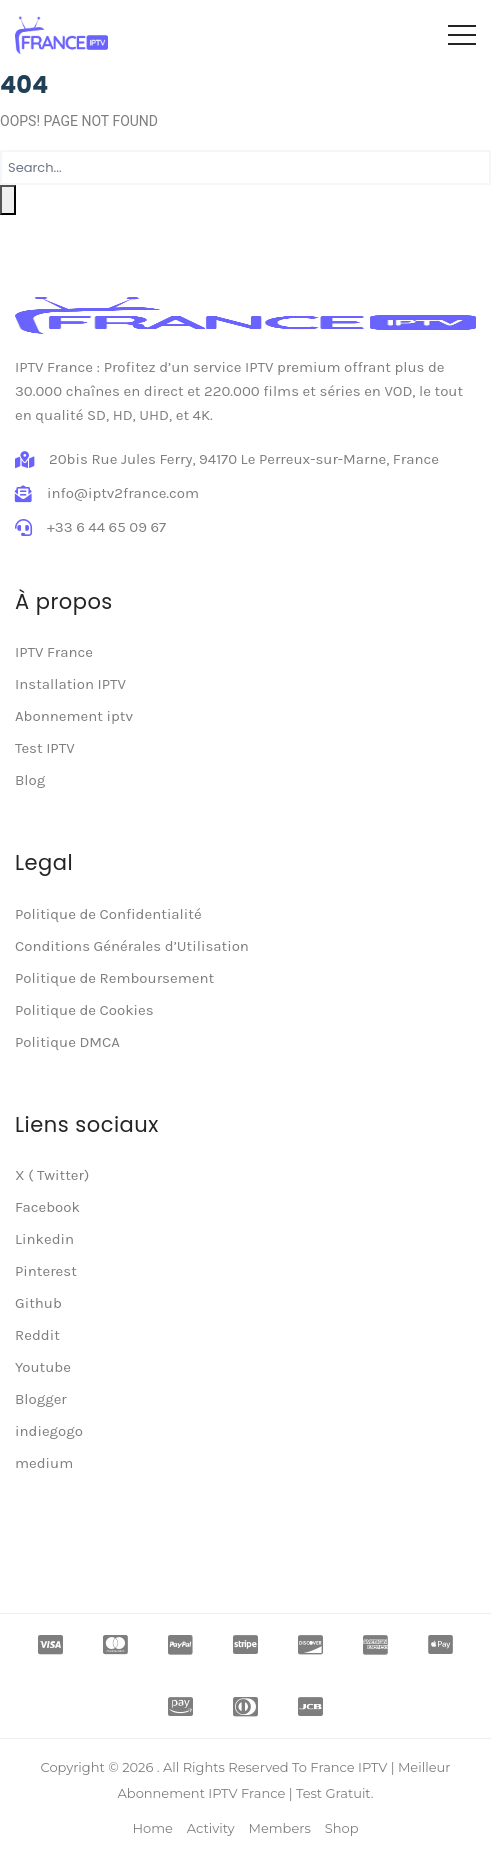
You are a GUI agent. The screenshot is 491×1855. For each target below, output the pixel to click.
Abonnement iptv (74, 716)
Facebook (47, 1207)
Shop (342, 1828)
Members (280, 1828)
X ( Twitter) (52, 1175)
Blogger (41, 1399)
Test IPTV (45, 748)
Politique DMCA (67, 1042)
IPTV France (54, 652)
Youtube (43, 1367)
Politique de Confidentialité (108, 914)
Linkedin (44, 1239)
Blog (30, 780)
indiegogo (49, 1431)
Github (38, 1303)
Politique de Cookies (84, 1010)
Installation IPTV (70, 684)
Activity (211, 1828)
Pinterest (46, 1271)
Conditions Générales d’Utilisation (132, 946)
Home (152, 1828)
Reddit (37, 1335)
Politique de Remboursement (114, 978)
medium (44, 1463)
